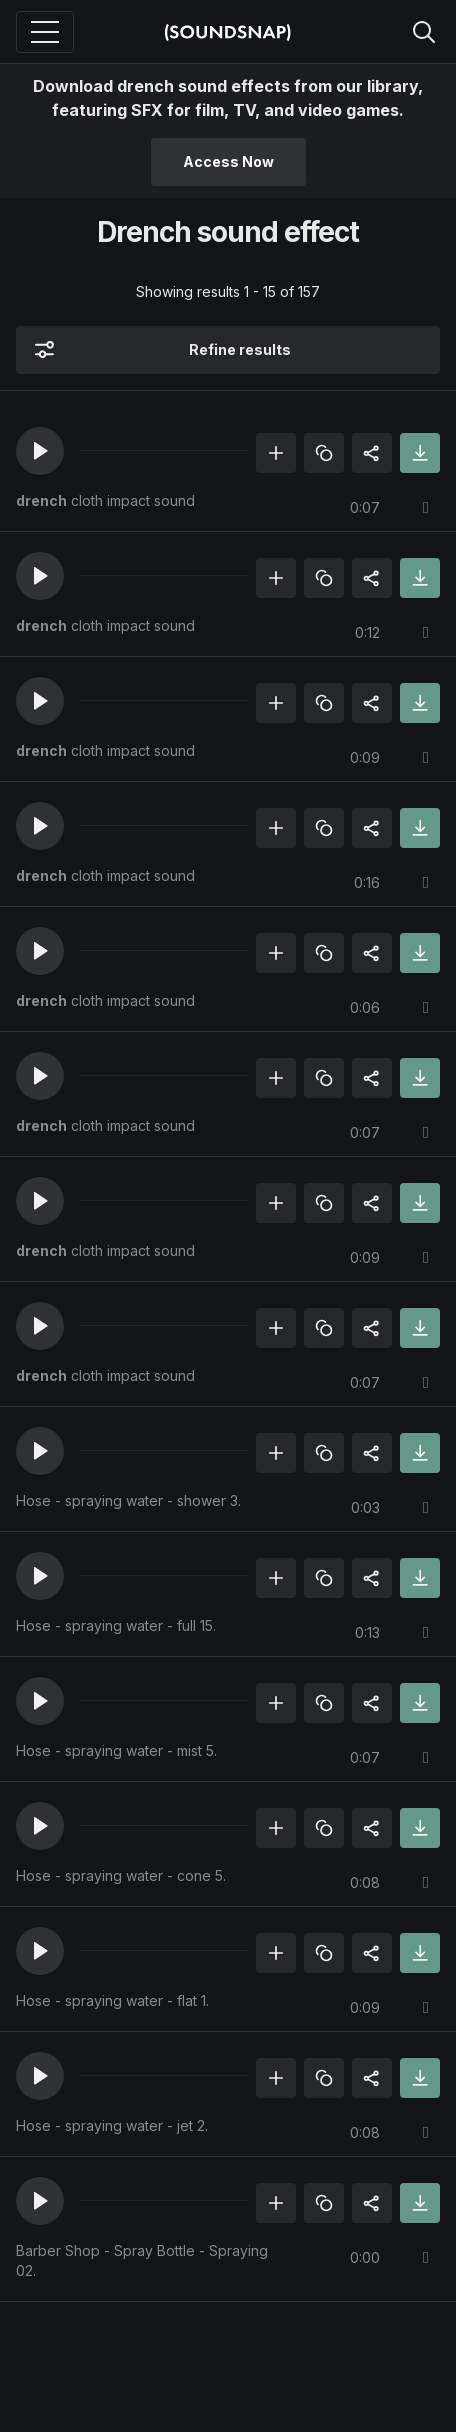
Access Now (228, 161)
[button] (40, 451)
